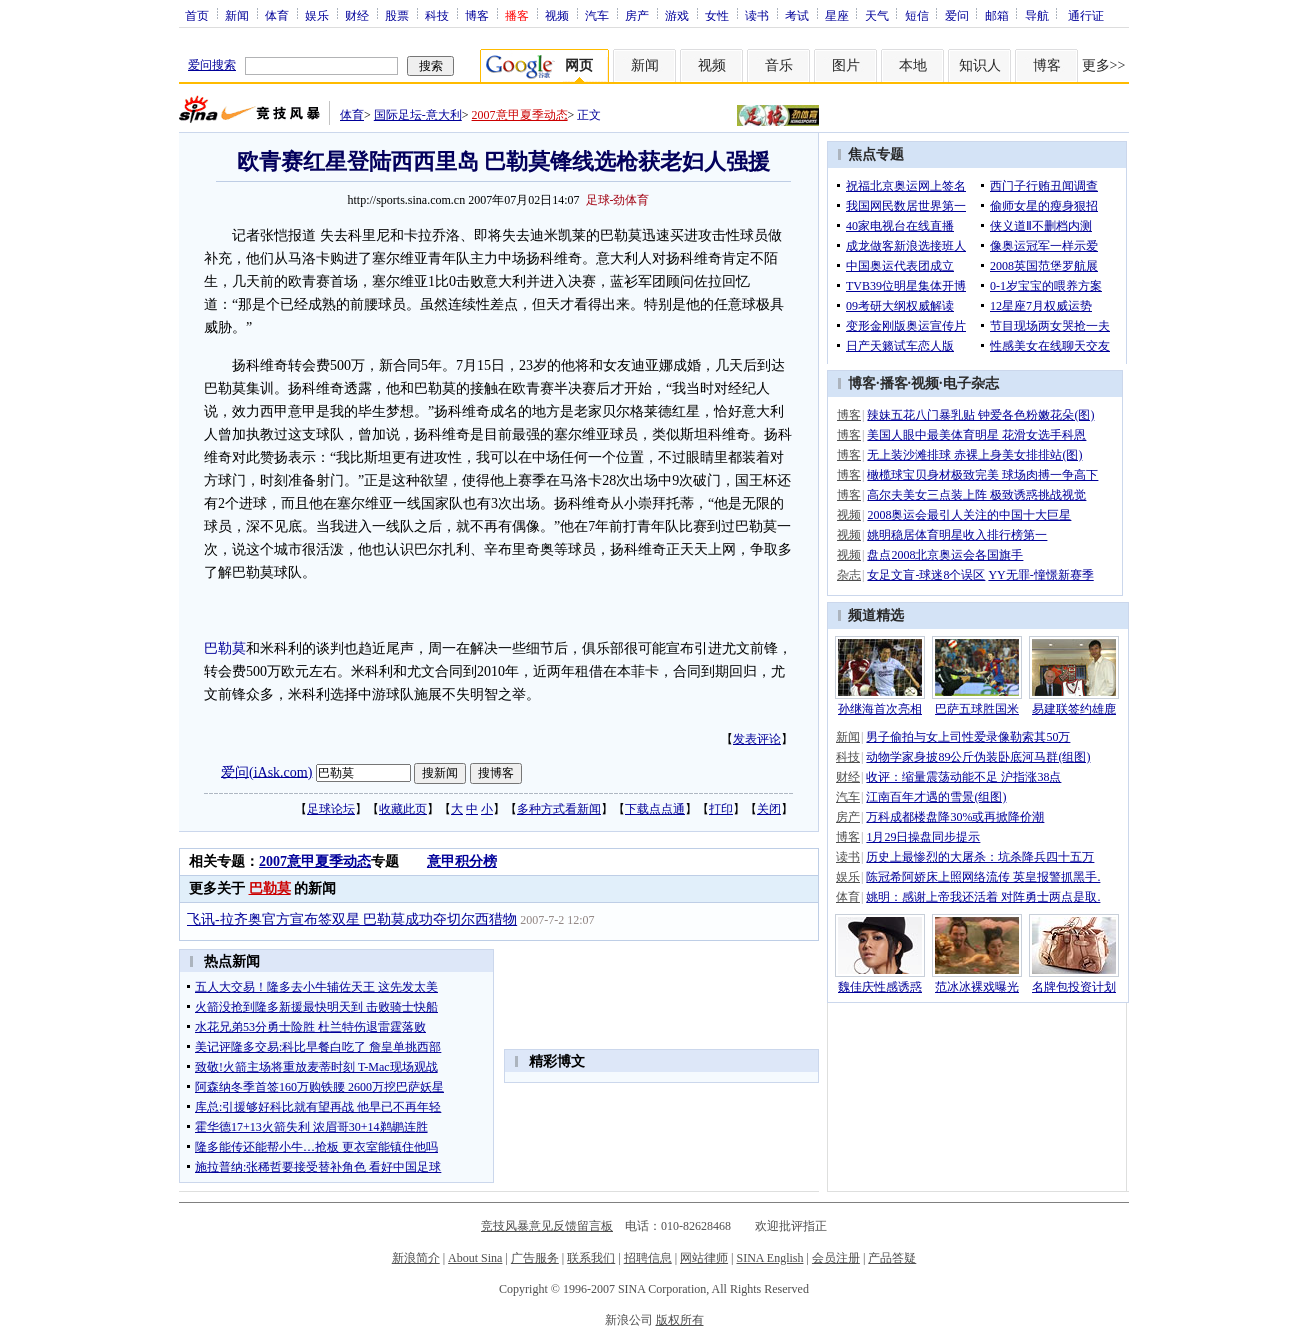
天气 (877, 15)
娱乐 (317, 15)
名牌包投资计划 (1074, 987)
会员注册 (836, 1258)
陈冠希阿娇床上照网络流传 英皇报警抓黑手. (983, 877)
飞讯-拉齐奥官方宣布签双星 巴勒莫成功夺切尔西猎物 (352, 919)
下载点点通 (655, 809)
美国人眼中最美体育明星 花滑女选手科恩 (976, 435)
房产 (637, 15)
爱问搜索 (212, 65)
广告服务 (535, 1258)
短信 (917, 15)
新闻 (237, 15)
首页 (197, 15)
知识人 (980, 65)
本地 (913, 65)
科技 (437, 15)
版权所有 (680, 1320)
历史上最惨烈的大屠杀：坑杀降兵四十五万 (980, 857)
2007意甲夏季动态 (520, 115)
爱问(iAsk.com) (266, 771)
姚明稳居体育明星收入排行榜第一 (957, 535)
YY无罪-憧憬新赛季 (1040, 575)
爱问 (957, 15)
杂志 (849, 575)
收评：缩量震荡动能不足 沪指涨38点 (963, 777)
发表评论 (757, 739)
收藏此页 (403, 809)
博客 (477, 15)
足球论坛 (331, 809)
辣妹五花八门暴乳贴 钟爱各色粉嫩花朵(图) (980, 415)
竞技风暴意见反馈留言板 (547, 1226)
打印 (721, 809)
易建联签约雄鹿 (1074, 709)
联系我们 (591, 1258)
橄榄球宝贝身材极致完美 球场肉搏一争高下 (982, 475)
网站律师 (704, 1258)
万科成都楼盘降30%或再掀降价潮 (955, 817)
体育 (277, 15)
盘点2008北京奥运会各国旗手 (945, 555)
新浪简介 (416, 1258)
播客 (894, 383)
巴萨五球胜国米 (977, 709)
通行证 (1086, 15)
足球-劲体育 (618, 200)
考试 (797, 15)
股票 (397, 15)
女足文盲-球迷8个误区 (926, 575)
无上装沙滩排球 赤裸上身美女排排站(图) (974, 455)
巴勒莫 (225, 648)
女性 (717, 15)
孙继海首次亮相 (880, 709)
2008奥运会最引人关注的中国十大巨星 (969, 515)
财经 (357, 15)
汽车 (597, 15)
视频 (557, 15)
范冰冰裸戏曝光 (977, 987)
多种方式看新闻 (559, 809)
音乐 (779, 65)
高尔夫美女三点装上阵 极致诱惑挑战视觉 (976, 495)
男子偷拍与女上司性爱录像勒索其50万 (968, 737)
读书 (757, 15)
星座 (837, 15)
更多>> (1104, 65)
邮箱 (997, 15)
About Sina (475, 1258)
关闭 (769, 809)
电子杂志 (971, 383)
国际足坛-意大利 (418, 115)
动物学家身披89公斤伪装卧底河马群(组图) (978, 757)
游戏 (677, 15)
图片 (846, 65)
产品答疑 (892, 1258)
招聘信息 (648, 1258)
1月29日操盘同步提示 (923, 837)
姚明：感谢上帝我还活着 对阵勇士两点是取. (983, 897)
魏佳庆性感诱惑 (880, 987)
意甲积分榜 (462, 861)
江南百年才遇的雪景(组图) (936, 797)
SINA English (769, 1258)
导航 (1037, 15)
